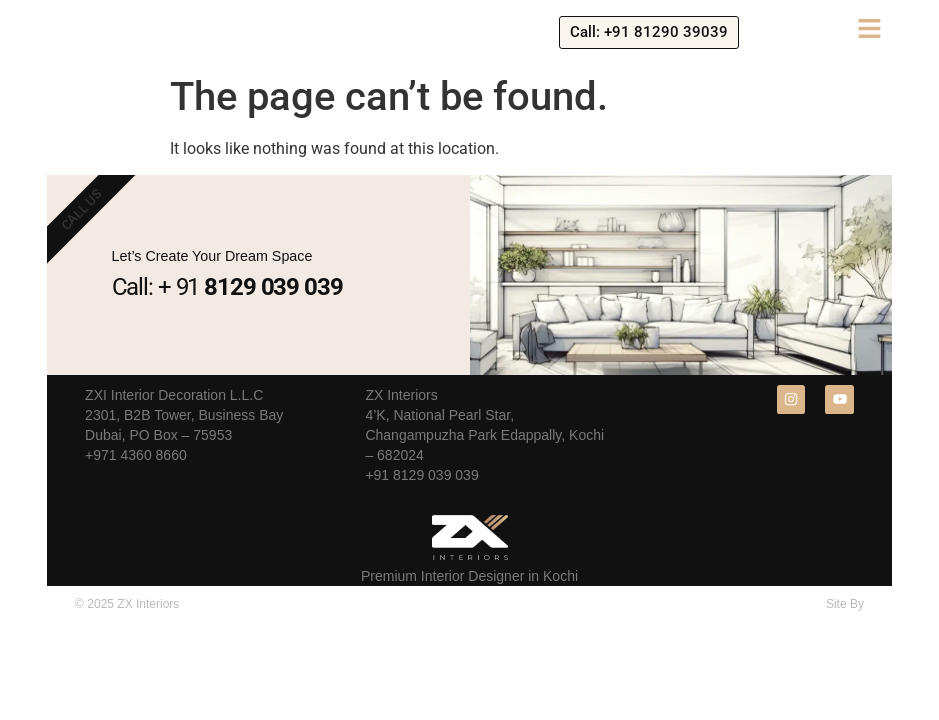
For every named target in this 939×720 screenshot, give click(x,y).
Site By (845, 604)
